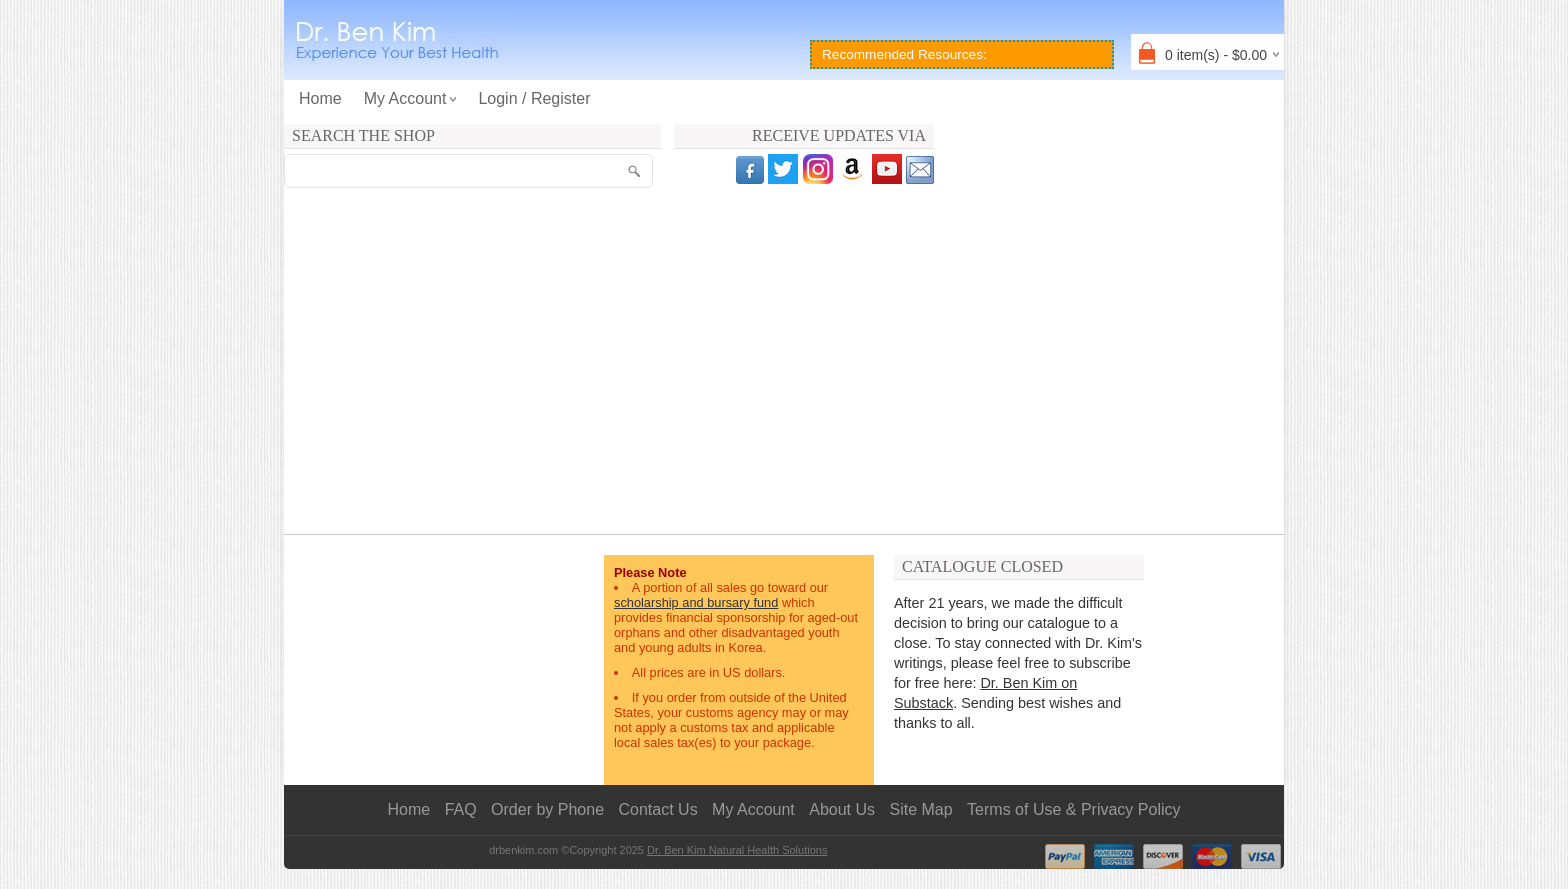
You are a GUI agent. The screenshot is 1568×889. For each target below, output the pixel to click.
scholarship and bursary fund (696, 602)
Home (320, 98)
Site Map (921, 809)
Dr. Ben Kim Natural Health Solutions (737, 850)
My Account (753, 809)
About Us (842, 809)
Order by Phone (547, 809)
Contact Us (658, 809)
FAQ (461, 809)
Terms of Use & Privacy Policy (1073, 809)
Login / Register (534, 98)
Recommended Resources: (904, 54)
